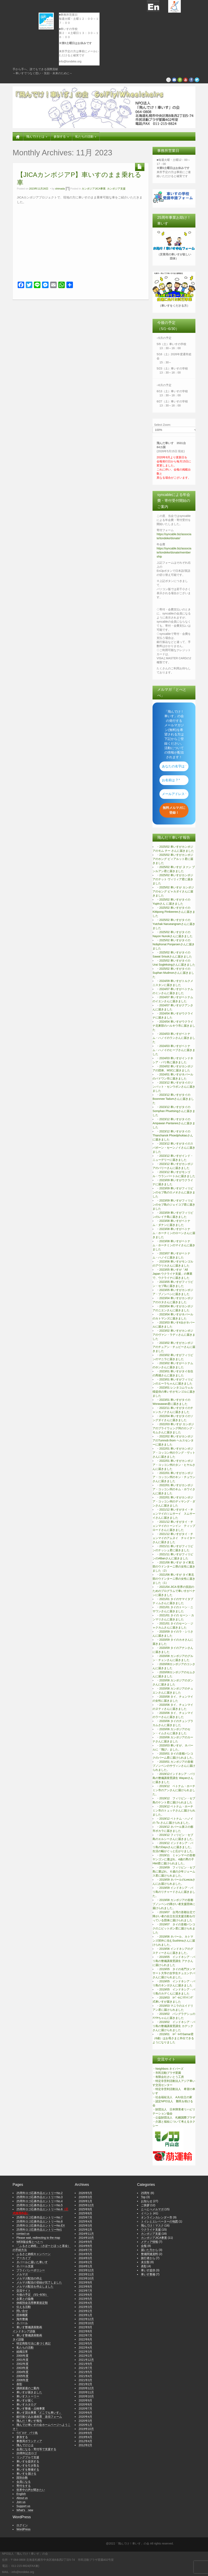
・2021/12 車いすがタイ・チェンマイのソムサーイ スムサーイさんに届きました (174, 1513)
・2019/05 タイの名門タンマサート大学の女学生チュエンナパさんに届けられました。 (174, 1973)
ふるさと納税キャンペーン (33, 2254)
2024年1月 (85, 2266)
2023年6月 (85, 2294)
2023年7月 (85, 2290)
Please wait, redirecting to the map (38, 2237)
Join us (20, 2502)
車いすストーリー (27, 2396)
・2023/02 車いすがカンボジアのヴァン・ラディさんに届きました (174, 1334)
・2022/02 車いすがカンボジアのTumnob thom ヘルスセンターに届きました (173, 1440)
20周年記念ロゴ (26, 2453)
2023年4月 (85, 2302)
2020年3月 (85, 2420)
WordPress (23, 2529)
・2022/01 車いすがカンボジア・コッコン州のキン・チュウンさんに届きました (174, 1477)
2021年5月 (85, 2371)
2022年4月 (85, 2347)
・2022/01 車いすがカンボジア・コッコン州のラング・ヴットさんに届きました (174, 1452)
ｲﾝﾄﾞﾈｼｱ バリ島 (27, 2432)
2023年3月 (85, 2306)
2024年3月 (85, 2258)
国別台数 (22, 2477)
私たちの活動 (85, 136)
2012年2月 (85, 2445)
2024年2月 (85, 2262)
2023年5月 (85, 2298)
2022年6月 (85, 2339)
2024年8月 (85, 2245)
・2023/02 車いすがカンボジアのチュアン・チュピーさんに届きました (174, 1347)
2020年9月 (85, 2400)
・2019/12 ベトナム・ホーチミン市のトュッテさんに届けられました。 (174, 1810)
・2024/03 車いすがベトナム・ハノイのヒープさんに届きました (174, 1050)
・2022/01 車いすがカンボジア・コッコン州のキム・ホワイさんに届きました (174, 1489)
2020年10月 (86, 2396)
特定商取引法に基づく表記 (33, 2343)
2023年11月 (86, 2274)
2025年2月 (85, 2229)
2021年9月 (85, 2363)
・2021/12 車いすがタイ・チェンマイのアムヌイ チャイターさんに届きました (174, 1538)
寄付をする (23, 2485)
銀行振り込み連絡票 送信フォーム (39, 2416)
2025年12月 (86, 2205)
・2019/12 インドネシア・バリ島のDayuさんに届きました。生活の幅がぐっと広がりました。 (174, 1847)
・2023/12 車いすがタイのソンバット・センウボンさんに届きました (174, 1086)
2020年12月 (86, 2388)
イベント (146, 2213)
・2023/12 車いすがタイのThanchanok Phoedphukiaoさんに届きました (173, 1135)
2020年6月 (85, 2412)
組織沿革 (22, 2351)
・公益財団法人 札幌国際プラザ (174, 2117)
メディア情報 (149, 2241)
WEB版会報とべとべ (29, 2241)
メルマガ (22, 2274)
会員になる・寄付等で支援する (36, 2449)
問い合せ (22, 2310)
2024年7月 (85, 2249)
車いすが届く (25, 2400)
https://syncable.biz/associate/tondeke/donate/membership (174, 552)
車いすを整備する (27, 2469)
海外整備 (22, 2319)
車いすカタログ (26, 2404)
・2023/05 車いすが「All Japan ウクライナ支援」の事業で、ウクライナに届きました (172, 1273)
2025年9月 (85, 2209)
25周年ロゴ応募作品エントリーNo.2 (39, 2193)
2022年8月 (85, 2331)
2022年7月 (85, 2335)
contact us (22, 2233)
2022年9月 (85, 2327)
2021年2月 (85, 2384)
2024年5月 (85, 2254)
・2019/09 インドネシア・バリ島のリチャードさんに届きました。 (174, 1891)
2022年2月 (85, 2355)
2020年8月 (85, 2404)
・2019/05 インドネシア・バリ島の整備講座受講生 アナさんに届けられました (174, 1961)
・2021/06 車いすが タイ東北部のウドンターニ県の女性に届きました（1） (174, 1578)
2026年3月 (85, 2197)
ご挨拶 (145, 2205)
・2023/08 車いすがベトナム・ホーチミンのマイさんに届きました (174, 1245)
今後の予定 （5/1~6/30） (32, 2294)
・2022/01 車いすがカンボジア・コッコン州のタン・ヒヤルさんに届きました (174, 1464)
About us (22, 2498)
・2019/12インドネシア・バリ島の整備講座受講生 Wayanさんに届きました (174, 1778)
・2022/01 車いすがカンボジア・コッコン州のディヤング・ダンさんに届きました (174, 1501)
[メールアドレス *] (173, 794)
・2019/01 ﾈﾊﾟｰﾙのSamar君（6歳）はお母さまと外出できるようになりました (173, 2038)
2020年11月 (86, 2392)
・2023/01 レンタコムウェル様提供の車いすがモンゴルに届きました (174, 1391)
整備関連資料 (149, 2254)
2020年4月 (85, 2416)
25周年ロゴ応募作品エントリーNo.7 (39, 2217)
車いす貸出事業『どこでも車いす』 (39, 2412)
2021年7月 (85, 2367)
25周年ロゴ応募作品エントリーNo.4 (39, 2201)
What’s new (24, 2510)
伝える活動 (23, 2306)
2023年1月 (85, 2315)
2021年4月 (85, 2376)
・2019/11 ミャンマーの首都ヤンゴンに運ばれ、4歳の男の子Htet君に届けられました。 (174, 1859)
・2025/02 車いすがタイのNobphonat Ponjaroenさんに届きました (173, 944)
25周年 (145, 2193)
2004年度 (22, 2371)
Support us (23, 2506)
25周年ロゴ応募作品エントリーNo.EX (40, 2225)
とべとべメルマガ (152, 2209)
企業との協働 (25, 2298)
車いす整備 (148, 2274)
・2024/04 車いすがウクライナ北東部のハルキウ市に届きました (174, 1025)
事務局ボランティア (29, 2441)
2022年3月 (85, 2351)
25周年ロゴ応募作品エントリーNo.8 (39, 2221)
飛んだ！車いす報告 (29, 2420)
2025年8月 (85, 2213)
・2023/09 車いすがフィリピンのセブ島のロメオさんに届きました (174, 1192)
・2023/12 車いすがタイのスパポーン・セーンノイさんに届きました (174, 1147)
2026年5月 (85, 2193)
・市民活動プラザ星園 (167, 2072)
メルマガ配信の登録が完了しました (39, 2282)
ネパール (22, 2323)
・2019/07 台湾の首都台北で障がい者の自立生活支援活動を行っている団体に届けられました (174, 1916)
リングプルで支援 (27, 2457)
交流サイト (23, 2290)
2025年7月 (85, 2217)
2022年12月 (86, 2319)
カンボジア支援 (116, 188)
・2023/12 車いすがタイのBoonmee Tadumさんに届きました (173, 1098)
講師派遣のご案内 (27, 2388)
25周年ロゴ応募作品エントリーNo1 (39, 2229)
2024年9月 (85, 2241)
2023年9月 (85, 2282)
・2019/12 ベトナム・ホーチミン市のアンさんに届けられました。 (174, 1790)
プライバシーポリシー (30, 2270)
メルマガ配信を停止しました (34, 2286)
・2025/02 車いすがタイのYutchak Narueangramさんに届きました (174, 924)
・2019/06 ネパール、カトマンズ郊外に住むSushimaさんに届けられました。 (174, 1940)
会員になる (23, 2481)
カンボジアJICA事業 (94, 188)
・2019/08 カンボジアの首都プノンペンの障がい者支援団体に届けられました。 (174, 1904)
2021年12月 (86, 2359)
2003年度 (22, 2367)
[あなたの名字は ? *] (173, 766)
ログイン (22, 2525)
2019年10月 (86, 2428)
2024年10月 (86, 2237)
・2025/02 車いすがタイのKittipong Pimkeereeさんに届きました (174, 911)
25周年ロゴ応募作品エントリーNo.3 (39, 2197)
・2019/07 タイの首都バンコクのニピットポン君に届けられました (174, 1928)
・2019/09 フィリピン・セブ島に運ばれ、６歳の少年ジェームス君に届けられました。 (174, 1871)
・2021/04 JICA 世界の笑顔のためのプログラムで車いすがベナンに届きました (174, 1591)
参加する (61, 136)
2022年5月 (85, 2343)
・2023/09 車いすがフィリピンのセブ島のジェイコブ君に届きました (174, 1204)
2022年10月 (86, 2323)
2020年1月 (85, 2424)
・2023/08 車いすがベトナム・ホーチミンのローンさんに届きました (174, 1233)
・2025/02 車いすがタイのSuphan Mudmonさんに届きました (173, 972)
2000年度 (22, 2355)
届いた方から (149, 2249)
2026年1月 (85, 2201)
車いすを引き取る (27, 2465)
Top (143, 2197)
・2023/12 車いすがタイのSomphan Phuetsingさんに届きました (174, 1111)
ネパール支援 (25, 2266)
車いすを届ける (26, 2473)
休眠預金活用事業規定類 (32, 2302)
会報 (144, 2245)
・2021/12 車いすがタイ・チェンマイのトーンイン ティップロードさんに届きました (174, 1525)
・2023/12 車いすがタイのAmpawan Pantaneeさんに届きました (174, 1123)
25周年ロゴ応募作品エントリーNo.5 (39, 2205)
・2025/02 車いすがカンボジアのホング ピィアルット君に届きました (173, 859)
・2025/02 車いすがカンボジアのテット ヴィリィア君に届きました (173, 879)
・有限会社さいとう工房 (168, 2076)
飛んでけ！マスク (152, 2225)
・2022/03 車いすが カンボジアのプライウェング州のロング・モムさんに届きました (174, 1428)
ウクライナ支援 (151, 2229)
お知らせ (146, 2201)
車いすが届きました (29, 2392)
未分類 (145, 2262)
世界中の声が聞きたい (30, 2489)
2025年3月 (85, 2225)
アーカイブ (23, 2258)
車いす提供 (148, 2270)
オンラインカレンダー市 (156, 2217)
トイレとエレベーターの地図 (159, 2221)
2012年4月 (85, 2441)
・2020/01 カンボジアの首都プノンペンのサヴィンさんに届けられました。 (174, 1765)
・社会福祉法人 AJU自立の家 (172, 2097)
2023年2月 (85, 2310)
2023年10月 (86, 2278)
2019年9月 (85, 2432)
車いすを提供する (27, 2461)
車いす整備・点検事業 (30, 2408)
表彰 (19, 2384)
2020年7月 (85, 2408)
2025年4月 (85, 2221)
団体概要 (22, 2315)
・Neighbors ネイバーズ (168, 2068)
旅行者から (148, 2258)
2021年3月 (85, 2380)
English (21, 2493)
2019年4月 (85, 2437)
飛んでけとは (36, 136)
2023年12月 (86, 2270)
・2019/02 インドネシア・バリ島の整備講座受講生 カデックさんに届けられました (174, 2026)
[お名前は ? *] (173, 780)
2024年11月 (86, 2233)
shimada (60, 188)
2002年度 (22, 2363)
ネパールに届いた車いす (32, 2262)
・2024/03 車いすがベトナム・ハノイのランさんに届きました (174, 1037)
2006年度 (22, 2380)
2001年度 (22, 2359)
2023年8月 (85, 2286)
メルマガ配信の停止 (29, 2278)
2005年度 (22, 2376)
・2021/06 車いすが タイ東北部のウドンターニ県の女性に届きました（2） (174, 1566)
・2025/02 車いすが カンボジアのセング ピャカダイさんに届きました (173, 891)
